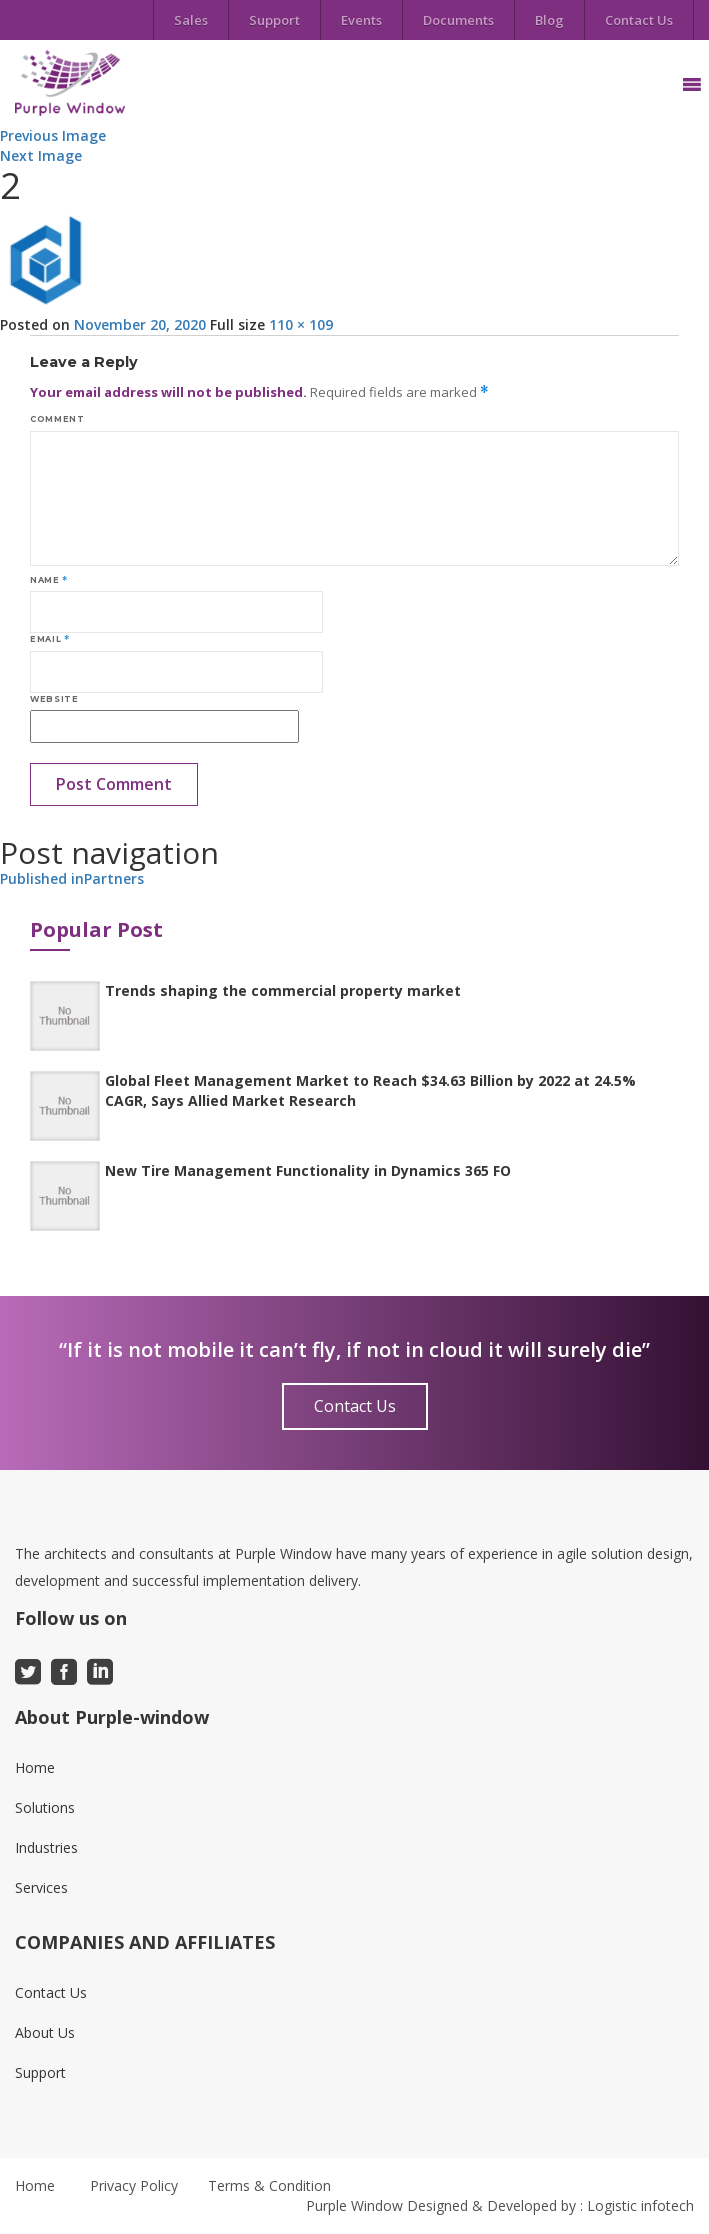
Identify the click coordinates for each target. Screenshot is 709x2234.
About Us (45, 2032)
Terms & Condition (269, 2185)
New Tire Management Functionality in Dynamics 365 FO (308, 1170)
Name (49, 580)
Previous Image (53, 135)
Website (54, 699)
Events (361, 20)
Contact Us (639, 20)
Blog (549, 20)
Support (274, 20)
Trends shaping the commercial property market (283, 990)
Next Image (41, 155)
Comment (57, 419)
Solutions (45, 1807)
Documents (458, 20)
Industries (46, 1847)
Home (35, 1767)
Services (41, 1887)
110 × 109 (301, 324)
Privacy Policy (134, 2185)
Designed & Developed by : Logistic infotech (550, 2205)
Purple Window (354, 2205)
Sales (191, 20)
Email (49, 639)
